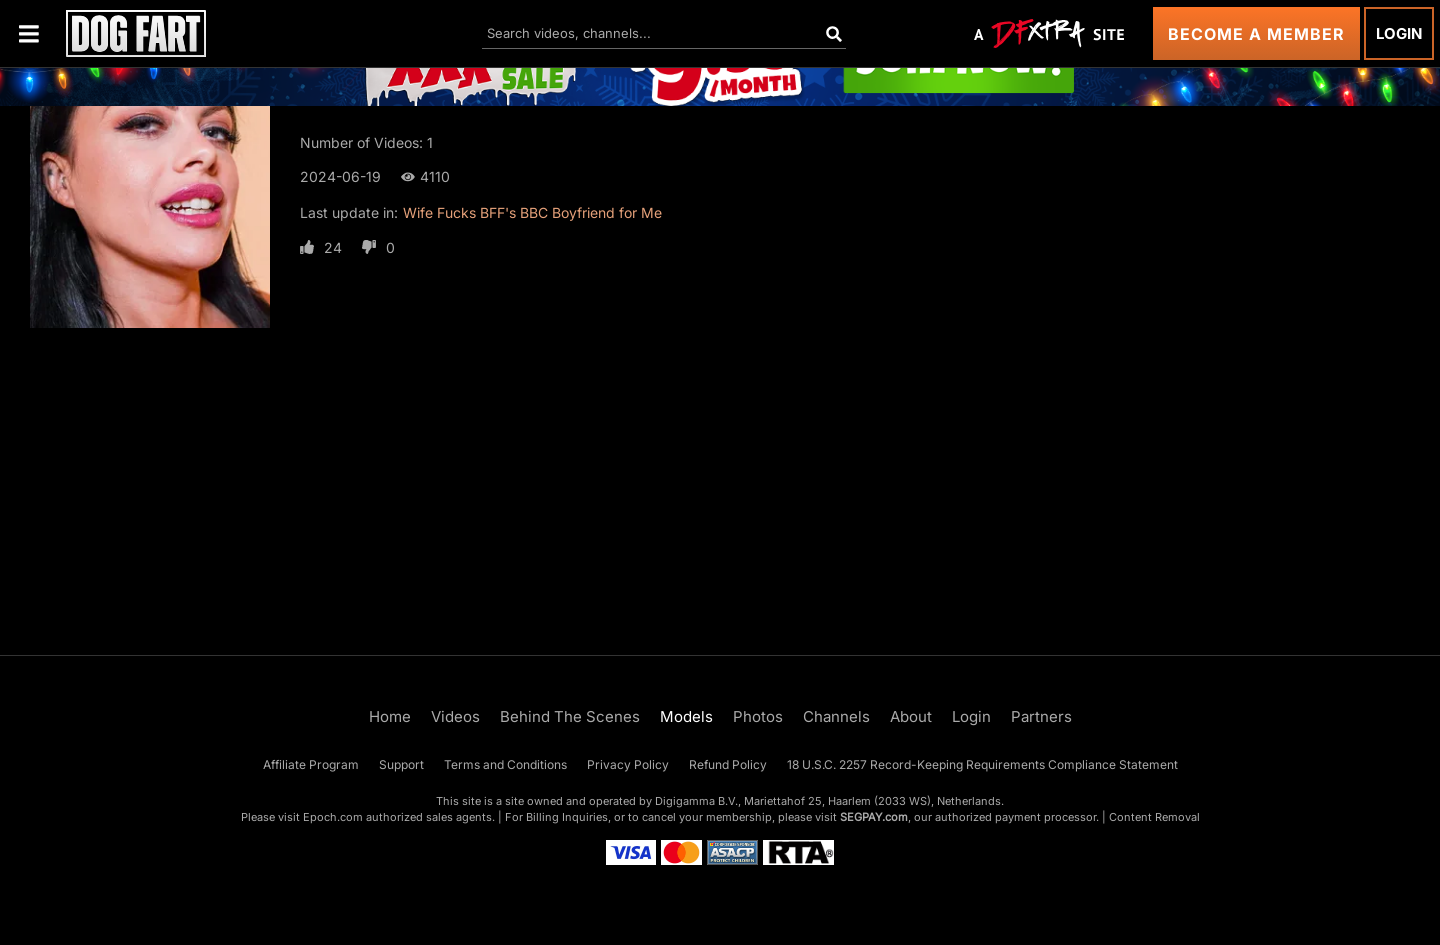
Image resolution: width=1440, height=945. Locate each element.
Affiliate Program (311, 764)
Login (1399, 33)
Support (401, 764)
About (911, 716)
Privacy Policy (628, 764)
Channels (836, 716)
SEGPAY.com (874, 817)
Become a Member (1256, 34)
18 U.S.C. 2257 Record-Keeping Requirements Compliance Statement (982, 764)
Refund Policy (728, 764)
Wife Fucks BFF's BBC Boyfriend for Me (532, 212)
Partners (1041, 716)
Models (686, 716)
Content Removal (1154, 817)
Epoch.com (333, 817)
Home (390, 716)
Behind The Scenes (570, 716)
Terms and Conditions (505, 764)
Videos (455, 716)
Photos (758, 716)
